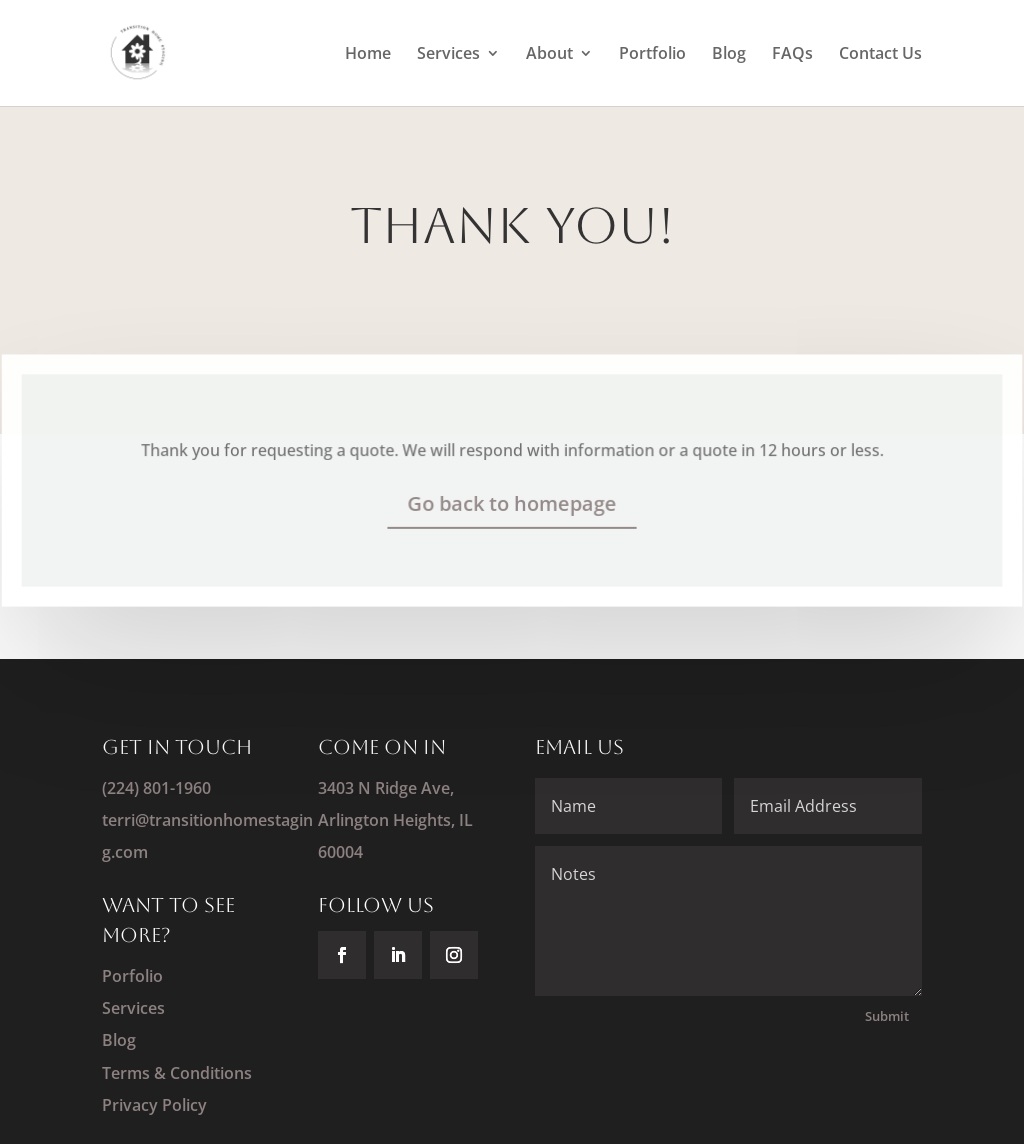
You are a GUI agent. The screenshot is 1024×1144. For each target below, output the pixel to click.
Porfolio (132, 976)
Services (448, 55)
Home (368, 55)
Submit (887, 1016)
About (549, 55)
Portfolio (652, 55)
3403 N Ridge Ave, (386, 788)
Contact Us (880, 55)
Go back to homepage (511, 502)
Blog (729, 55)
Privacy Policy (154, 1105)
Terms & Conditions (177, 1073)
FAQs (792, 55)
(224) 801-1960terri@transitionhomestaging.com (207, 820)
